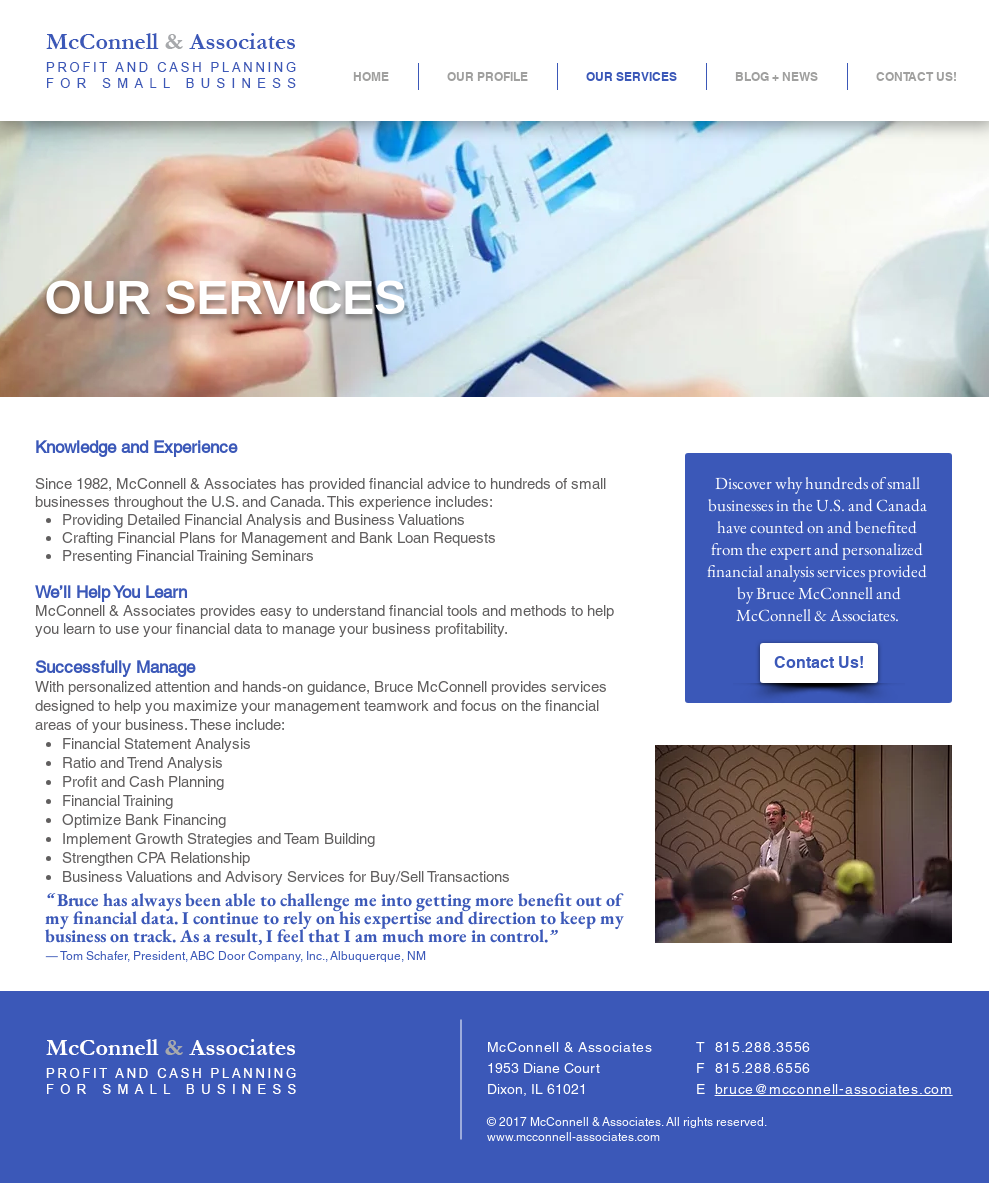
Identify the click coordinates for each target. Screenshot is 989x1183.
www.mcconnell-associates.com (573, 1137)
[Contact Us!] (819, 663)
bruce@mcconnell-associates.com (834, 1089)
